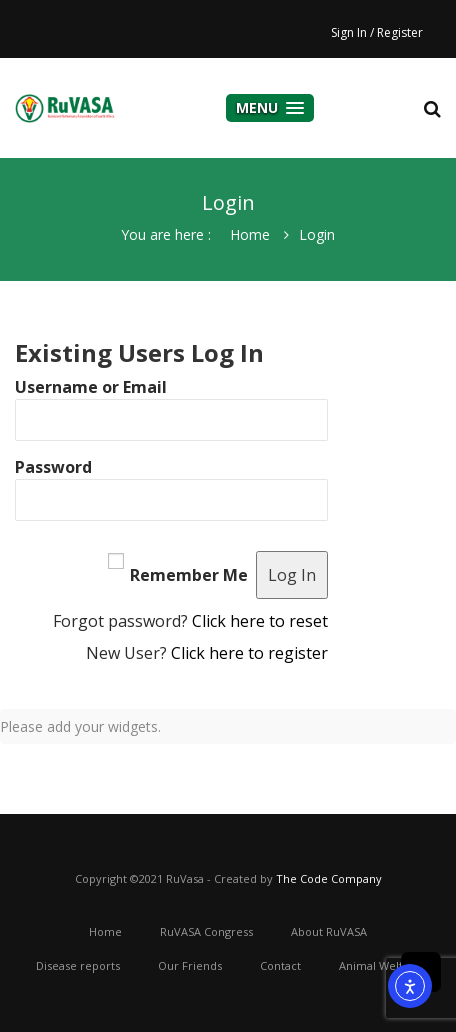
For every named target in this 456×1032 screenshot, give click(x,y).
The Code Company (329, 878)
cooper (65, 108)
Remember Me (189, 575)
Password (53, 467)
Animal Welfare (380, 965)
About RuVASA (329, 931)
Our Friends (190, 965)
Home (250, 234)
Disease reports (78, 965)
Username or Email (91, 387)
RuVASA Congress (206, 931)
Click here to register (249, 653)
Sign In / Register (377, 32)
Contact (280, 965)
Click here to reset (260, 621)
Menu (270, 107)
